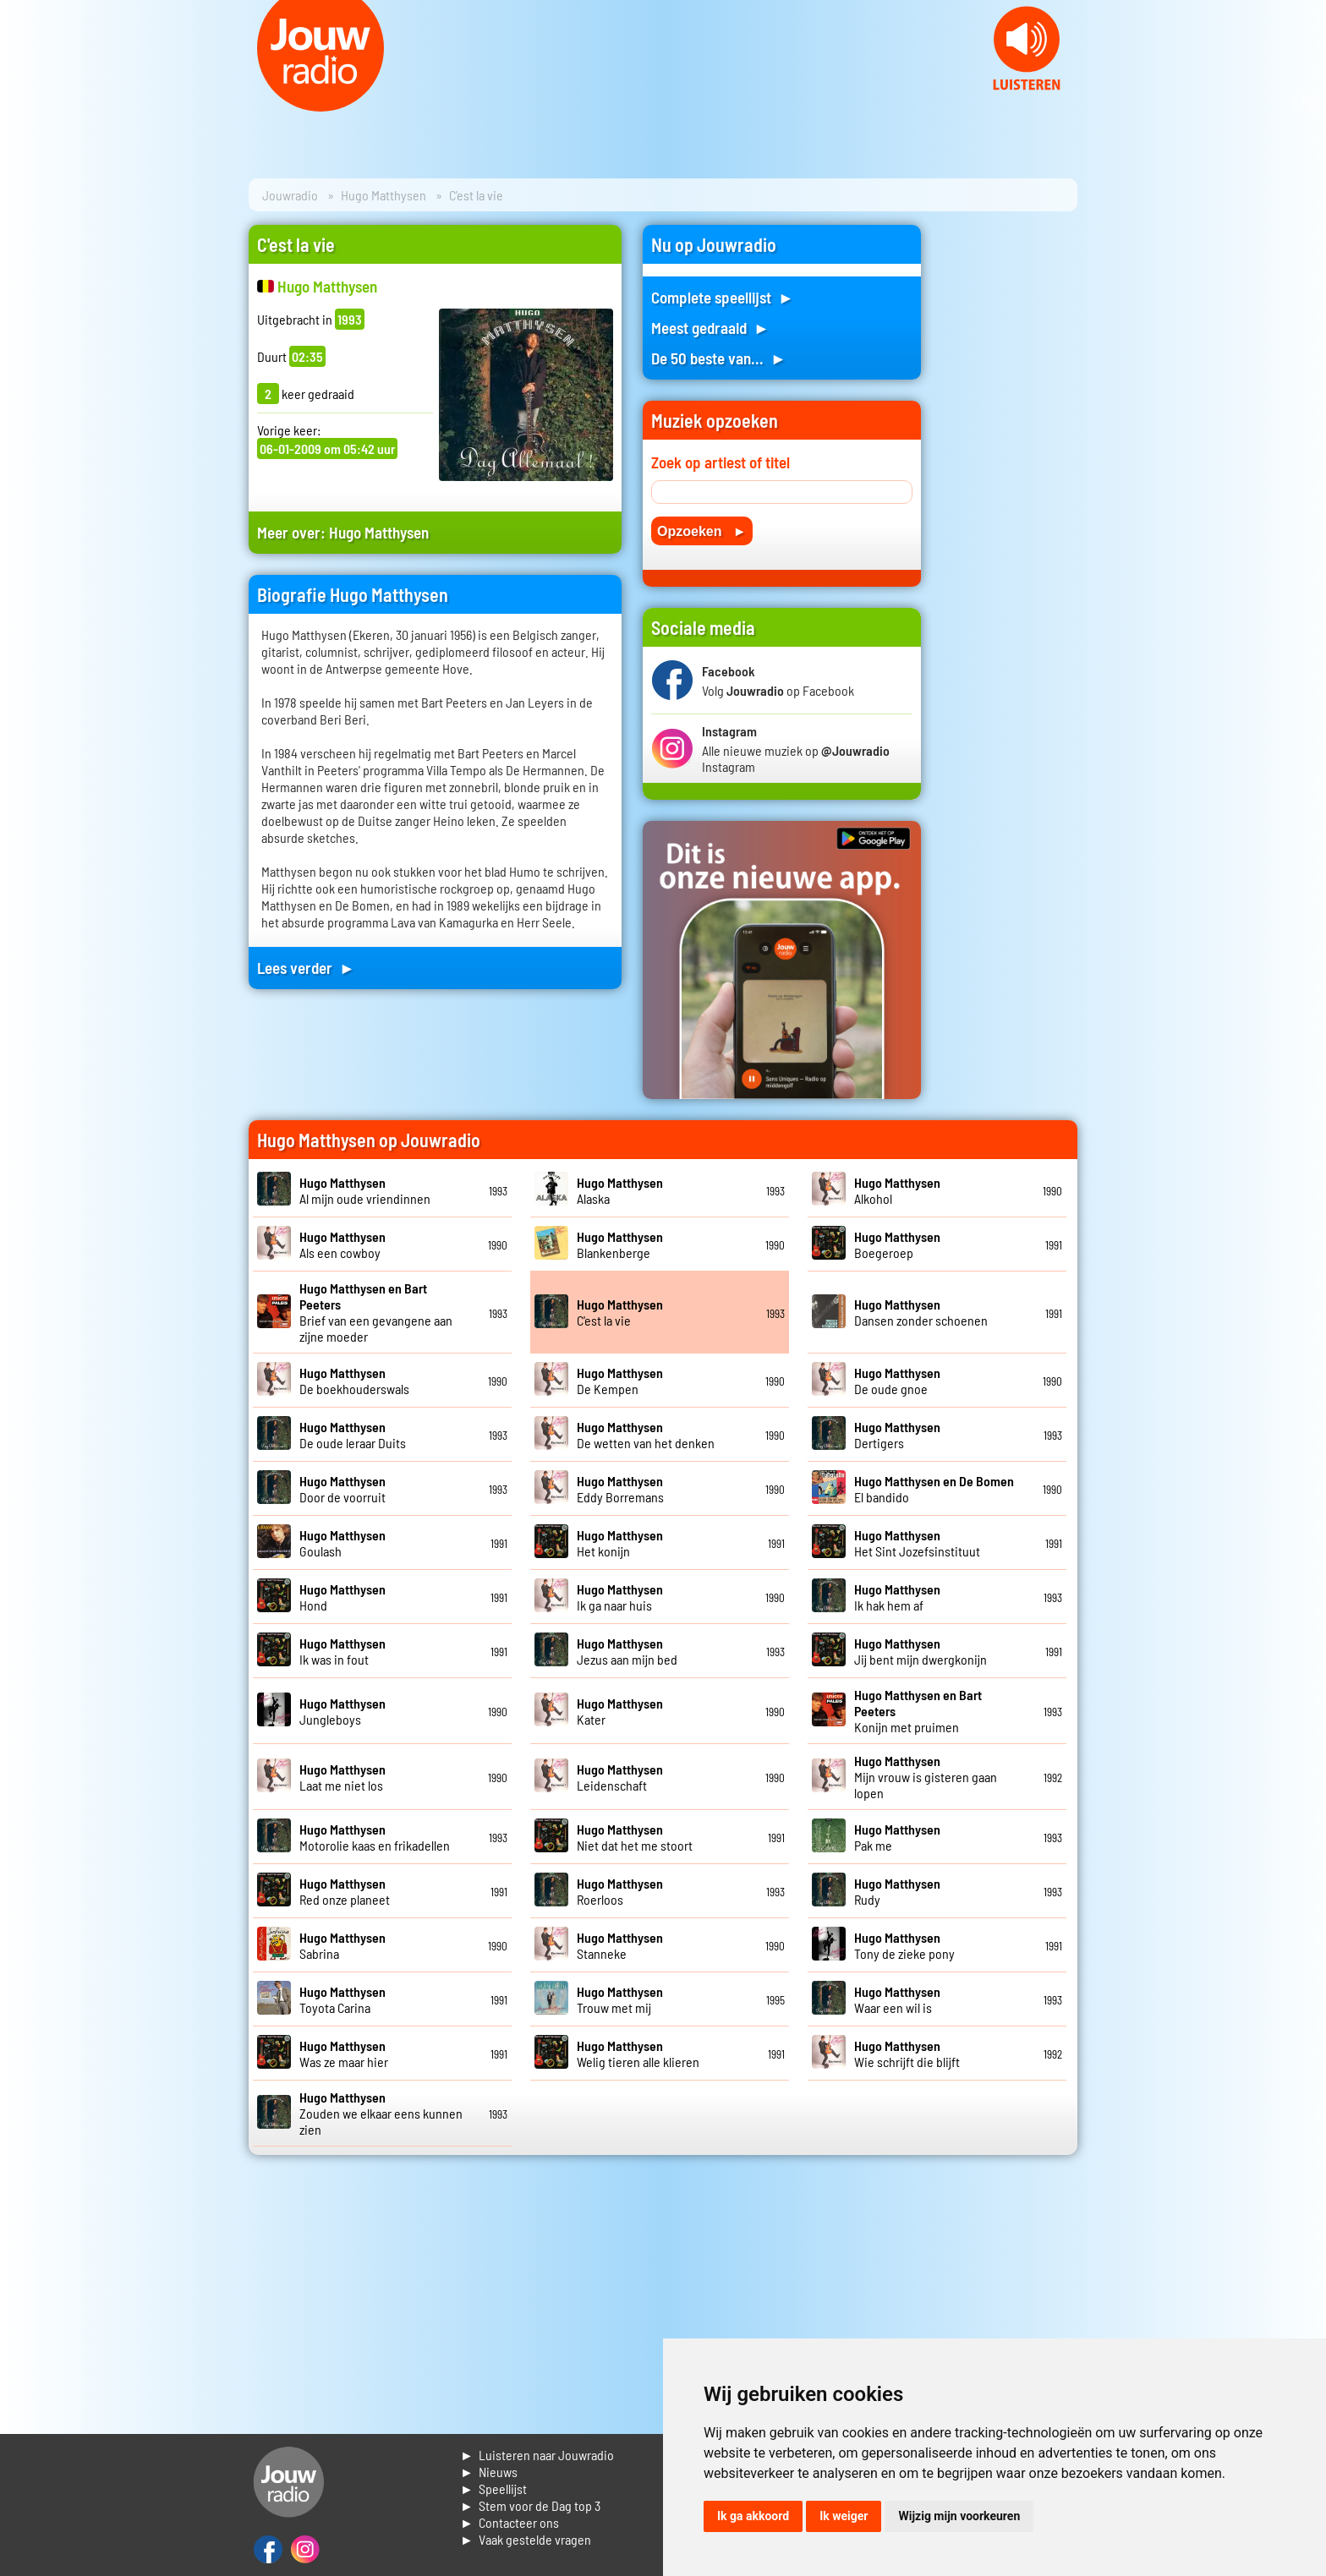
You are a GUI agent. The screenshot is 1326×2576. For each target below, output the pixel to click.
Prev (22, 101)
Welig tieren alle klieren (638, 2053)
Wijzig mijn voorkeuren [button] (959, 2516)
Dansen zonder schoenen (921, 1312)
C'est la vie (620, 1312)
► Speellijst (493, 2488)
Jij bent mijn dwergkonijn (920, 1651)
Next (1304, 101)
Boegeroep (897, 1244)
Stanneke (620, 1945)
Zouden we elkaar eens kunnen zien (381, 2113)
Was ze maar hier (343, 2053)
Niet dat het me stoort (635, 1837)
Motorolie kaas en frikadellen (374, 1837)
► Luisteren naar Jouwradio (537, 2455)
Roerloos (620, 1891)
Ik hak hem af (897, 1597)
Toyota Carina (342, 1999)
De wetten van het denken (646, 1435)
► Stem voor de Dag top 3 (530, 2505)
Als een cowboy (342, 1244)
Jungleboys (342, 1711)
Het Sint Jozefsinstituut (917, 1543)
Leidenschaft (620, 1777)
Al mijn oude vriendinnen (364, 1190)
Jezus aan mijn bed (627, 1651)
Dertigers (897, 1435)
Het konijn (620, 1543)
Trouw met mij (620, 1999)
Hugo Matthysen (383, 195)
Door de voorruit (342, 1489)
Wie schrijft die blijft (907, 2053)
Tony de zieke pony (904, 1945)
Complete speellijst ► (722, 297)
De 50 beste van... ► (718, 358)
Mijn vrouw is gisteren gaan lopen (925, 1777)
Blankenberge (620, 1244)
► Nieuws (489, 2472)
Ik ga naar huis (620, 1597)
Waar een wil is (897, 1999)
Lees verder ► (306, 967)
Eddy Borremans (620, 1489)
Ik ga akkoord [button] (753, 2516)
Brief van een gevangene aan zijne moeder (375, 1312)
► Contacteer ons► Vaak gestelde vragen (525, 2530)
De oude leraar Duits (352, 1435)
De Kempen (620, 1381)
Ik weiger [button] (843, 2516)
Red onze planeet (344, 1891)
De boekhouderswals (354, 1381)
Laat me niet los (342, 1777)
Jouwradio (290, 195)
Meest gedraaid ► (710, 327)
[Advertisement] (1009, 478)
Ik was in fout (342, 1651)
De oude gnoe (897, 1381)
